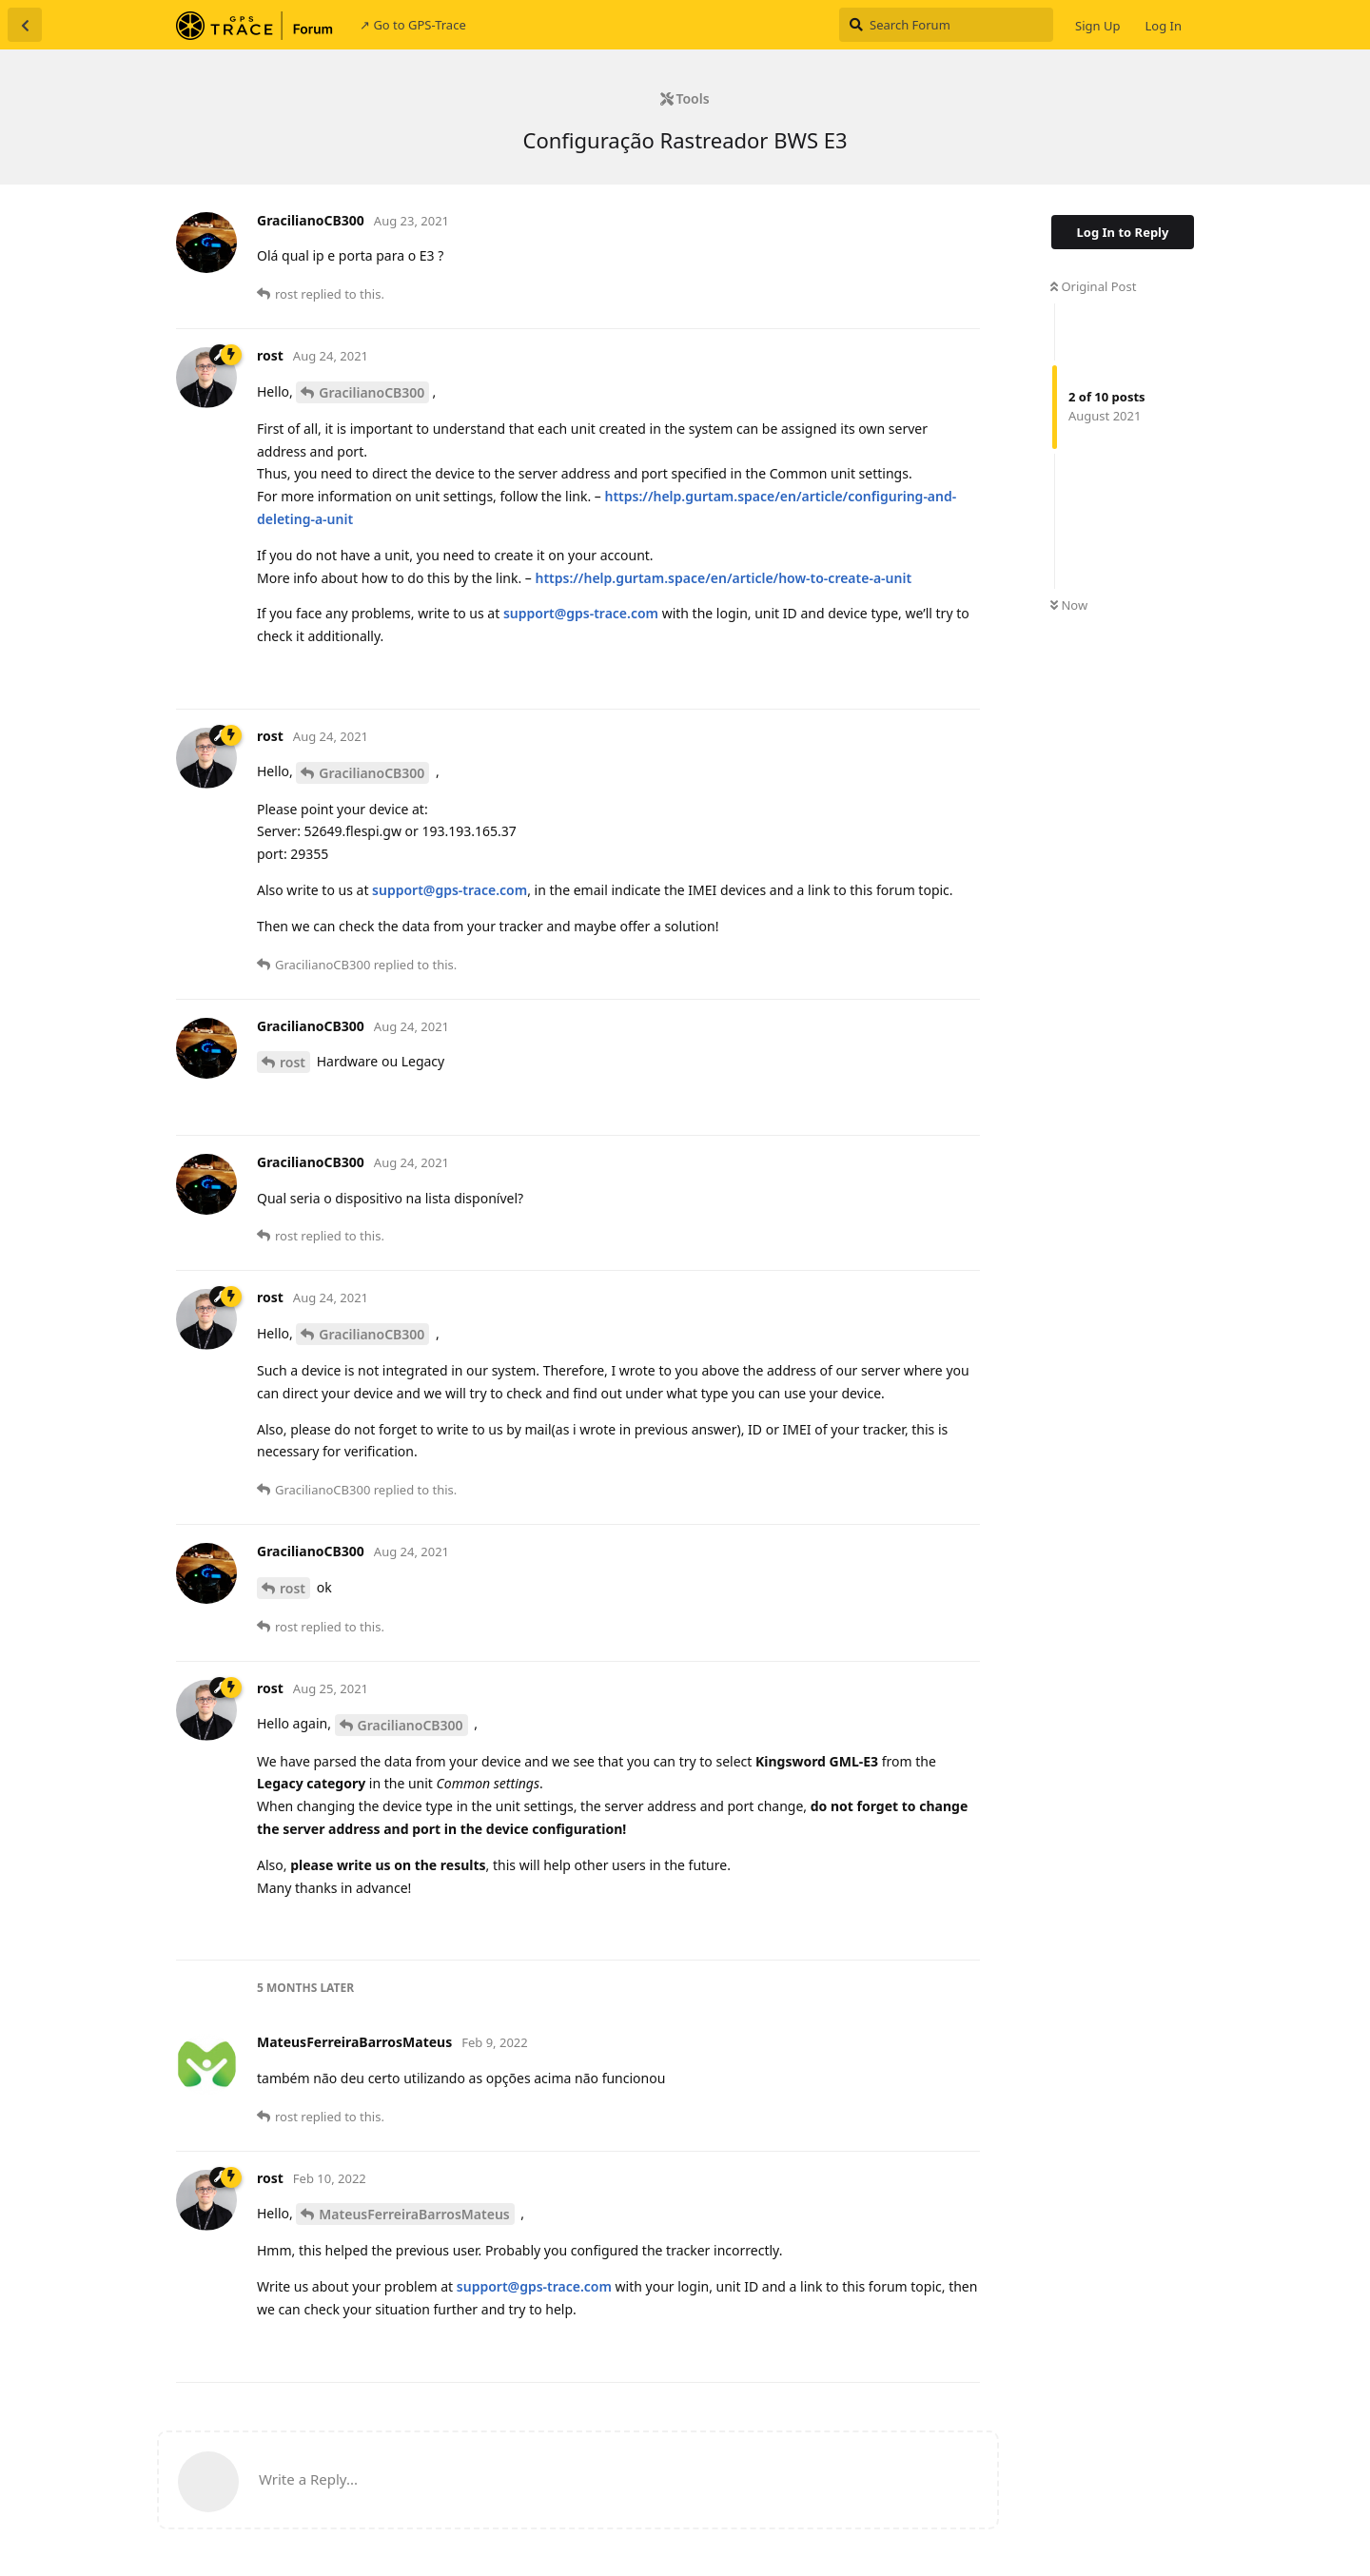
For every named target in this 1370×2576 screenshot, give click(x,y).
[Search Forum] (946, 25)
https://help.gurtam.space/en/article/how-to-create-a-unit (723, 578)
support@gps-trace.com (580, 613)
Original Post (1093, 286)
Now (1068, 605)
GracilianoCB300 (371, 392)
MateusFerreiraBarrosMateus (414, 2214)
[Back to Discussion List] (25, 25)
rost (292, 1062)
